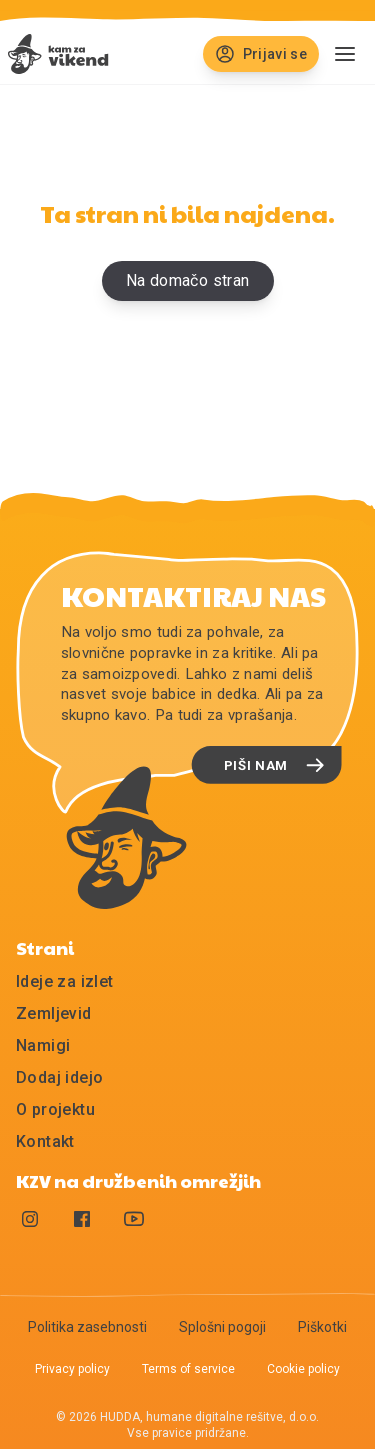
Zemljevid (54, 1013)
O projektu (55, 1109)
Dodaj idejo (59, 1077)
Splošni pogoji (222, 1327)
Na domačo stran (188, 280)
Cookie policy (303, 1369)
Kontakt (45, 1141)
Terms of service (188, 1369)
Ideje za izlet (65, 981)
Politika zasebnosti (87, 1327)
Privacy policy (72, 1369)
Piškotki (322, 1327)
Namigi (43, 1045)
